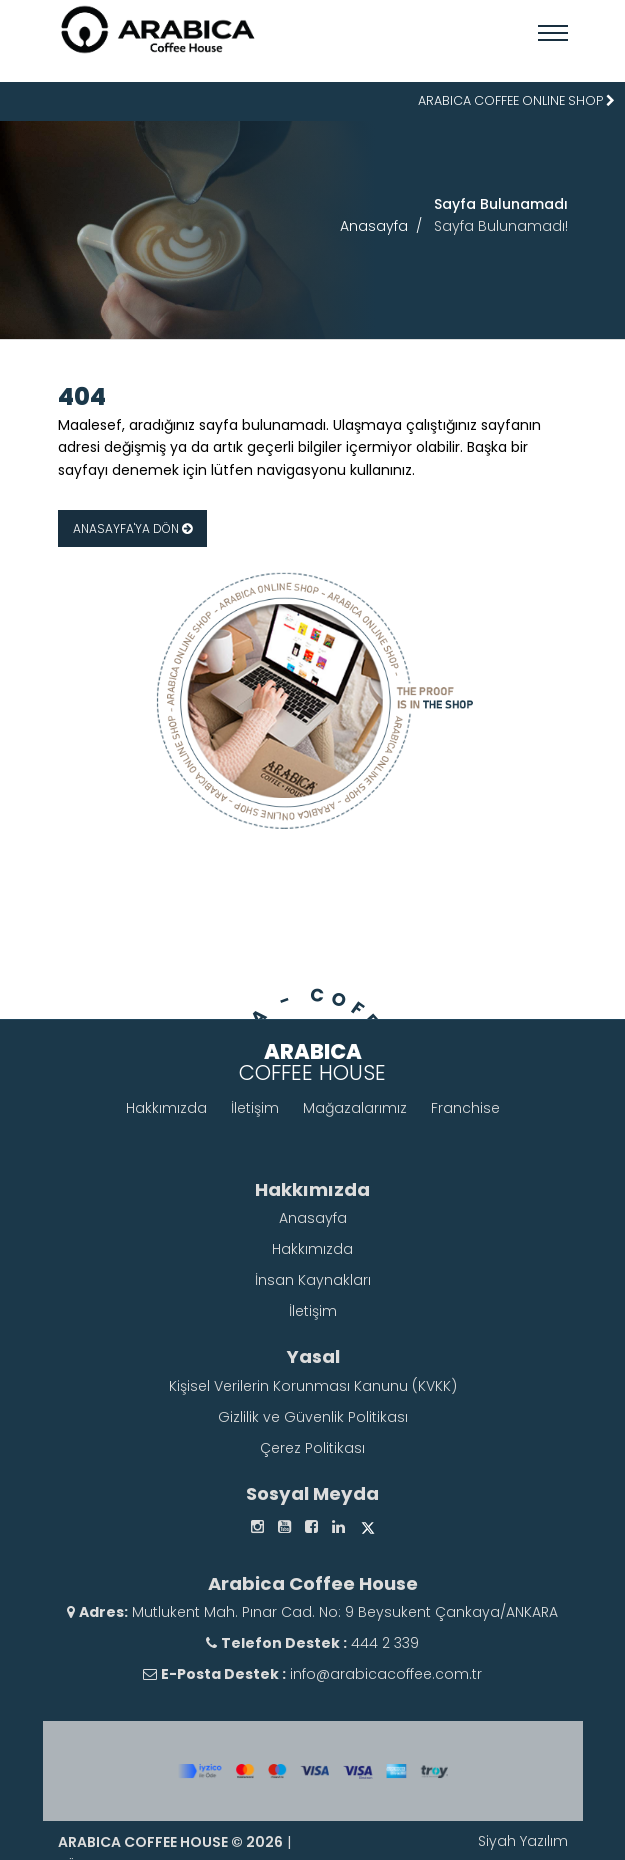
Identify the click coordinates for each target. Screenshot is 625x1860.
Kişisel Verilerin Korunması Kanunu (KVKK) (313, 1386)
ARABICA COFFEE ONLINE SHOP (516, 100)
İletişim (255, 1108)
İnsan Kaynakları (313, 1280)
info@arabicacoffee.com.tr (384, 1674)
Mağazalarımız (355, 1108)
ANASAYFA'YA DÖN (132, 528)
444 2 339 (383, 1643)
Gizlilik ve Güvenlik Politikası (313, 1417)
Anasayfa (374, 226)
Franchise (465, 1108)
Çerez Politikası (312, 1448)
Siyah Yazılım (523, 1841)
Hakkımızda (166, 1108)
